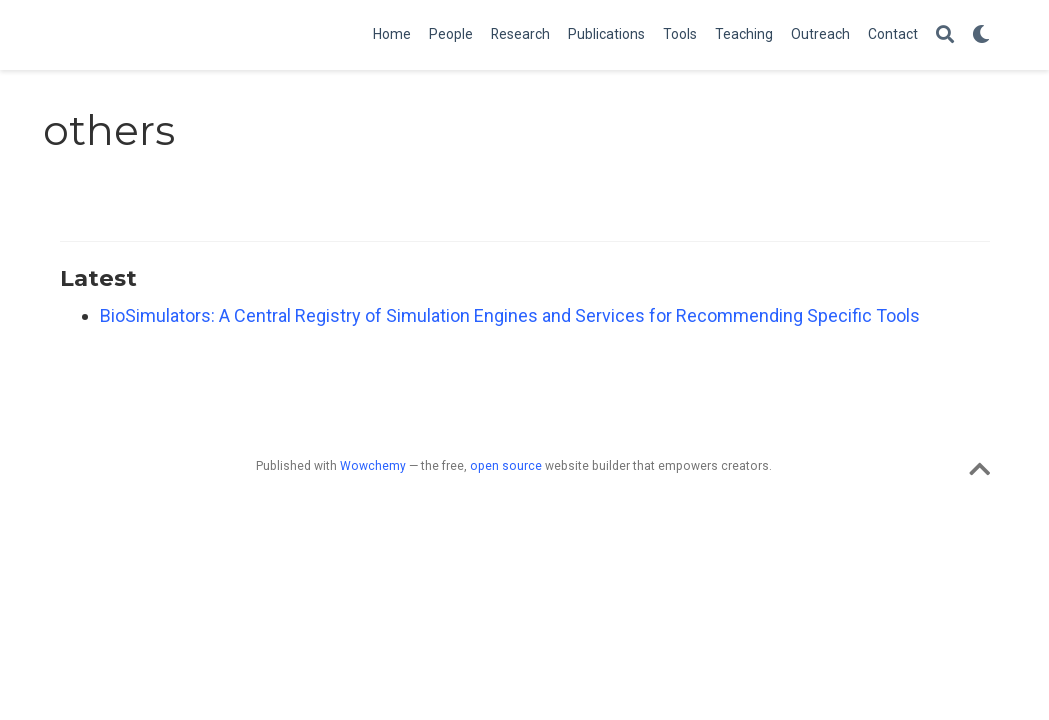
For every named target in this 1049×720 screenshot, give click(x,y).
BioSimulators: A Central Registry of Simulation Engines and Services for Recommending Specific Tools (510, 315)
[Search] (945, 35)
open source (506, 466)
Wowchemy (373, 466)
